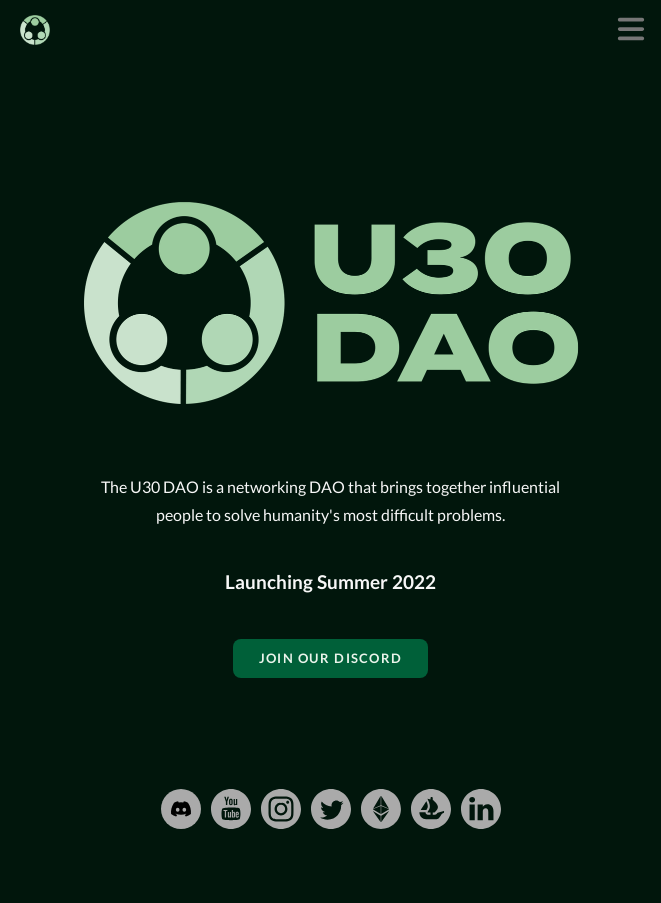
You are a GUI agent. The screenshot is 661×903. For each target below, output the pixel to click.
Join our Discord (330, 658)
